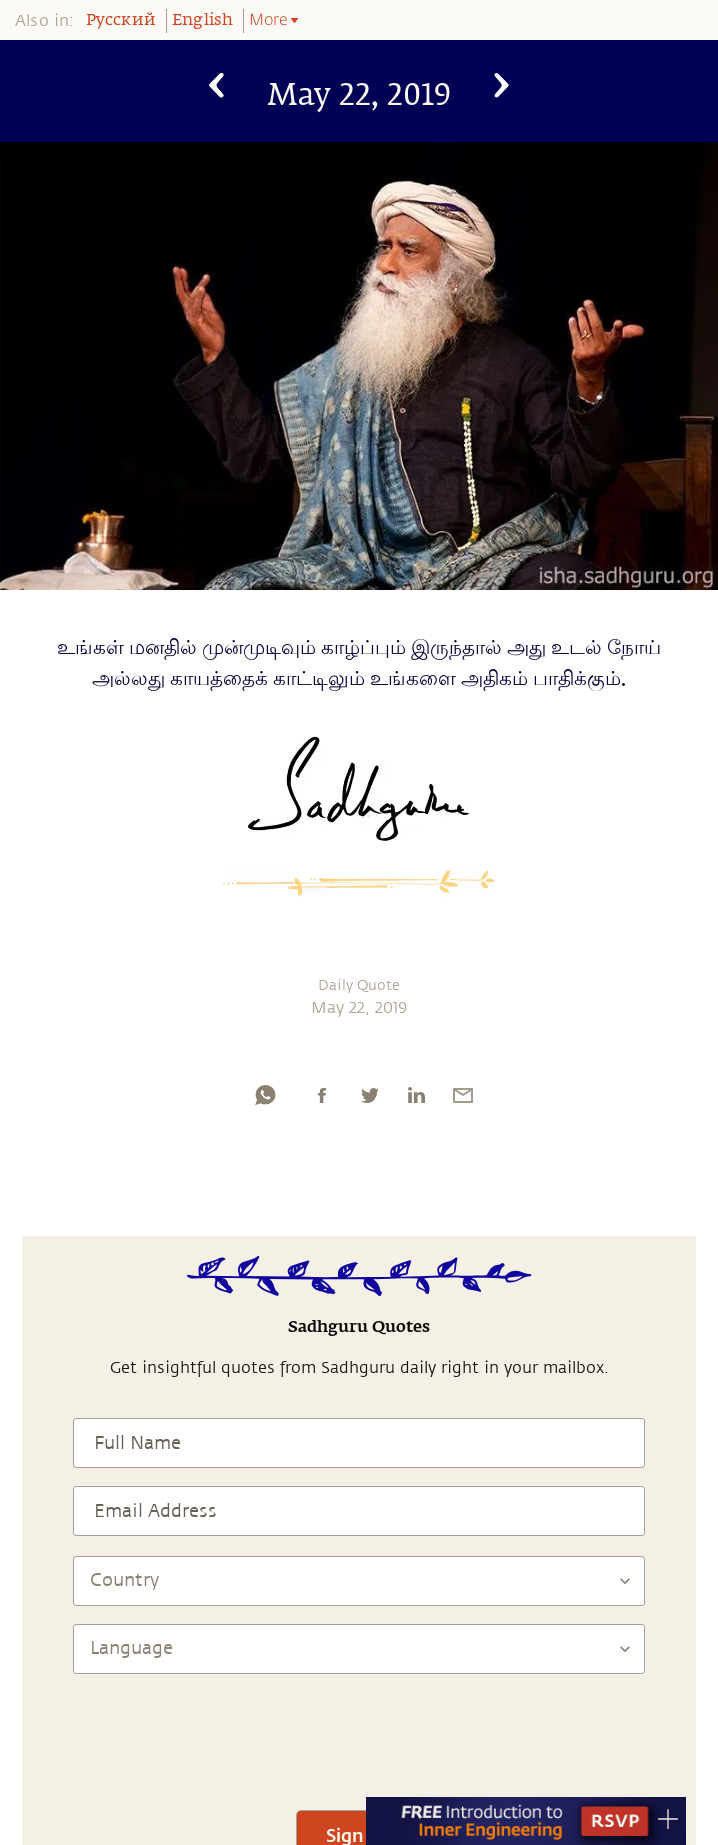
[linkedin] (416, 1095)
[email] (463, 1095)
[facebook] (322, 1095)
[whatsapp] (265, 1095)
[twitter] (369, 1095)
